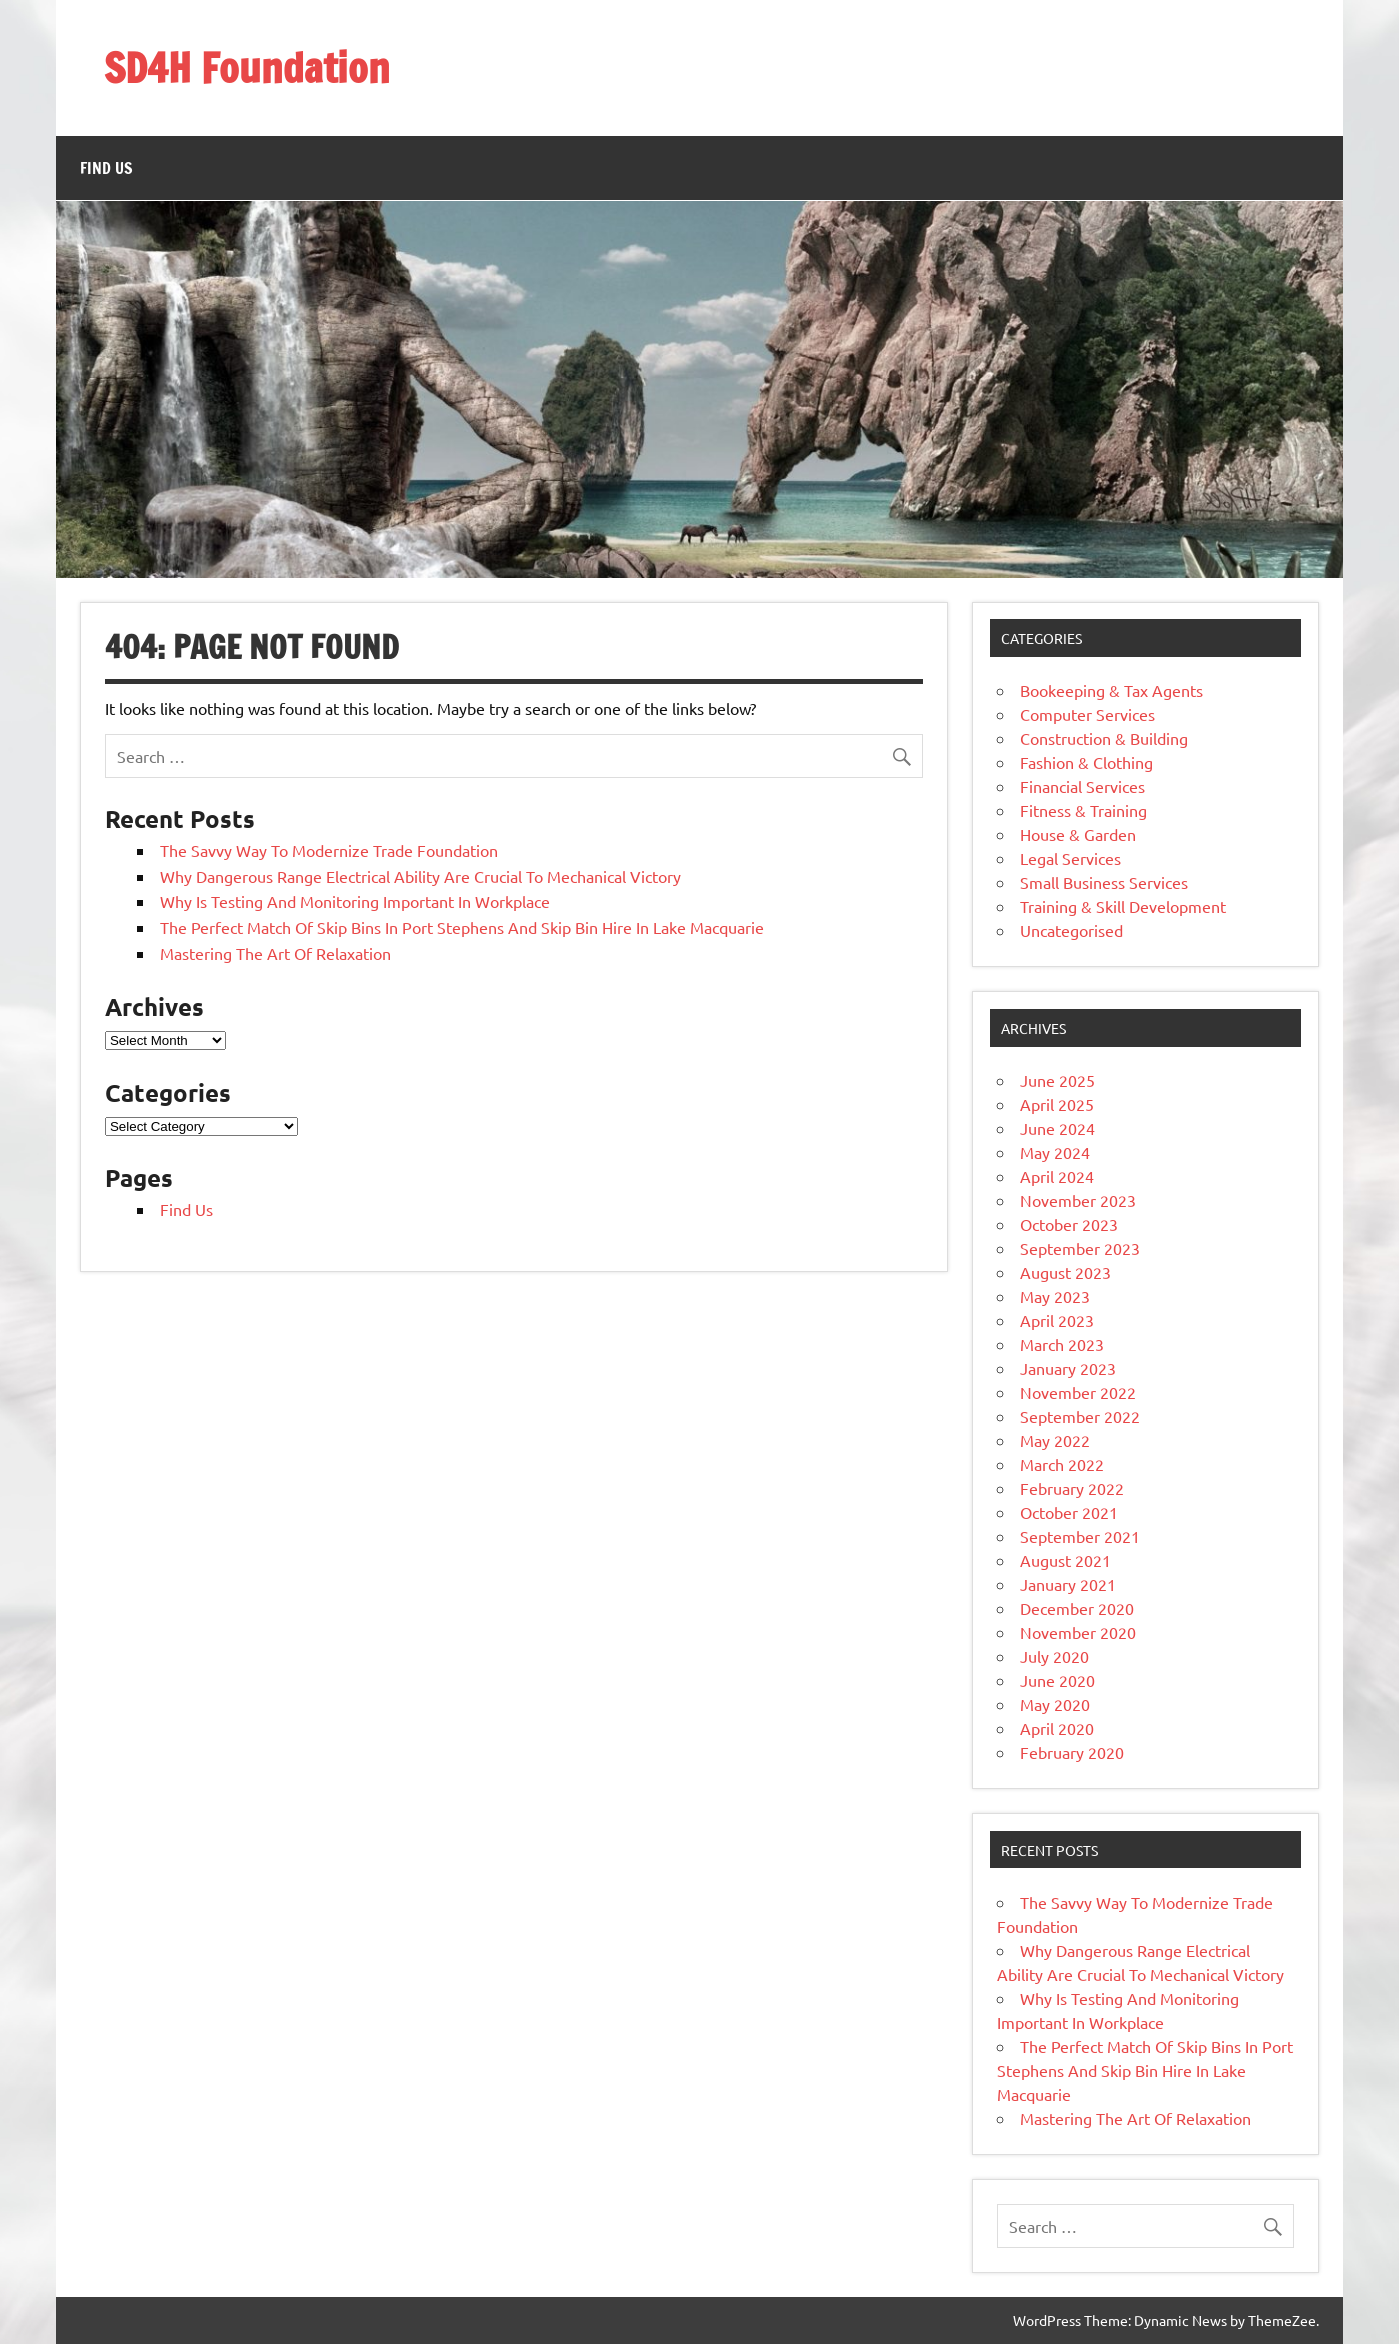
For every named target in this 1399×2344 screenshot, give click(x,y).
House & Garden (1078, 834)
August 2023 (1065, 1272)
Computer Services (1087, 714)
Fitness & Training (1083, 810)
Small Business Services (1104, 882)
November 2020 (1078, 1632)
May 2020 (1055, 1704)
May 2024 (1055, 1152)
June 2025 (1057, 1080)
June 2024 (1057, 1128)
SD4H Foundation (247, 67)
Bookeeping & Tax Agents (1111, 690)
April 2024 (1057, 1176)
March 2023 (1062, 1344)
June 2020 (1057, 1680)
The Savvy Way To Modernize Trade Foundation (329, 850)
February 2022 (1072, 1488)
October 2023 (1069, 1224)
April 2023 (1057, 1320)
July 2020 (1054, 1656)
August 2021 (1065, 1560)
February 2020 (1072, 1752)
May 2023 (1055, 1296)
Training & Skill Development (1123, 906)
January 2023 (1068, 1368)
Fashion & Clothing (1086, 762)
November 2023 (1078, 1200)
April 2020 (1057, 1728)
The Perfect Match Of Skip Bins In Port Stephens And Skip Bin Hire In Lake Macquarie (462, 927)
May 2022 (1055, 1440)
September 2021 (1080, 1536)
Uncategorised (1071, 930)
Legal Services (1070, 858)
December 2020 (1077, 1608)
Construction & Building (1104, 738)
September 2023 (1080, 1248)
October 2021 (1069, 1512)
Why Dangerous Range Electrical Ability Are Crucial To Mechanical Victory (420, 876)
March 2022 (1062, 1464)
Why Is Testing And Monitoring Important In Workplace (355, 901)
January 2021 (1068, 1584)
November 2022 (1078, 1392)
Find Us (106, 168)
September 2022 (1080, 1416)
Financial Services (1082, 786)
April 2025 (1057, 1104)
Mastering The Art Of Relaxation (275, 953)
